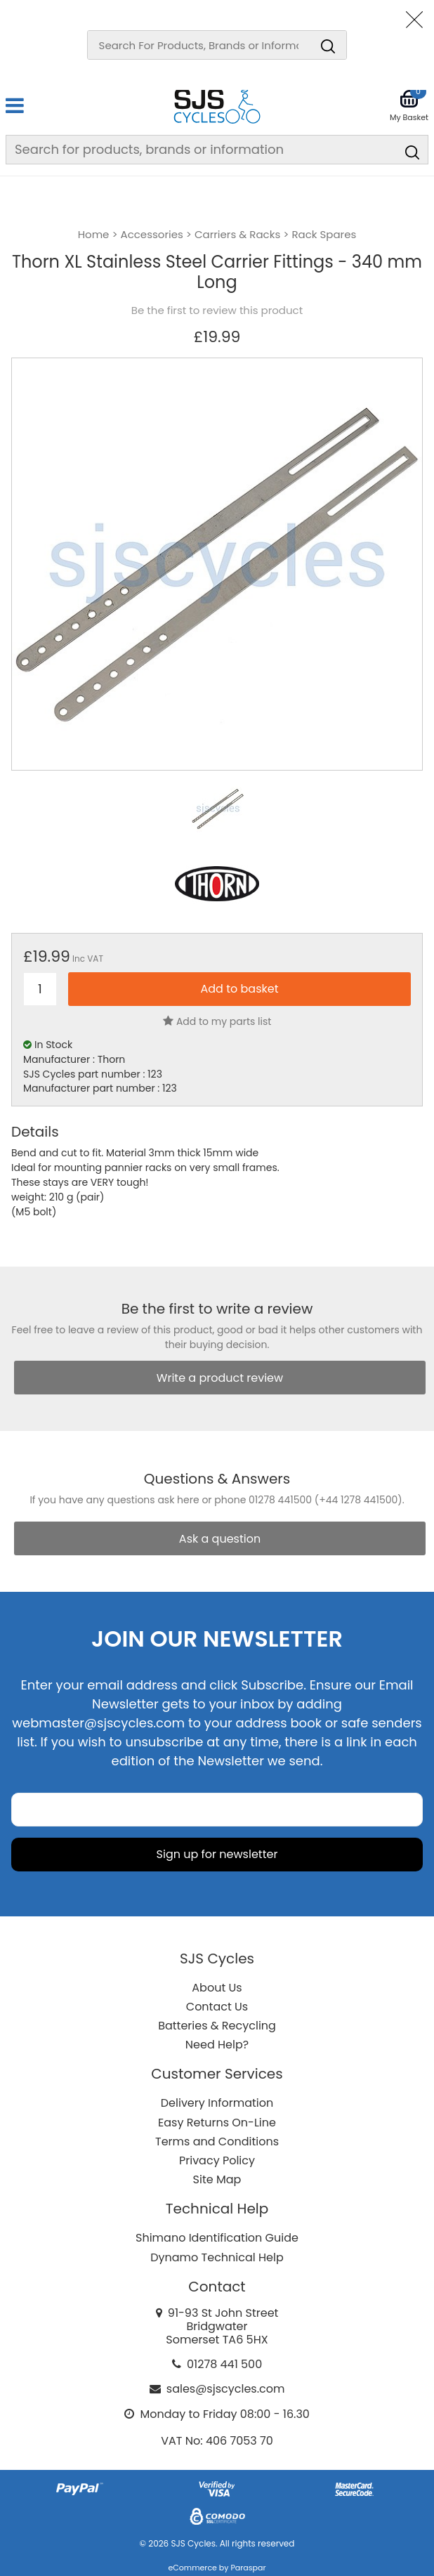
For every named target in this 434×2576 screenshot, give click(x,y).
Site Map (217, 2179)
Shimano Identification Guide (217, 2238)
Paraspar (247, 2567)
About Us (217, 1988)
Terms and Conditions (217, 2141)
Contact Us (217, 2007)
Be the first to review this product (217, 310)
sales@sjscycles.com (225, 2389)
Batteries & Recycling (217, 2026)
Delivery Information (217, 2103)
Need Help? (217, 2044)
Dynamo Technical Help (217, 2257)
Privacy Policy (217, 2160)
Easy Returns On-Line (217, 2122)
